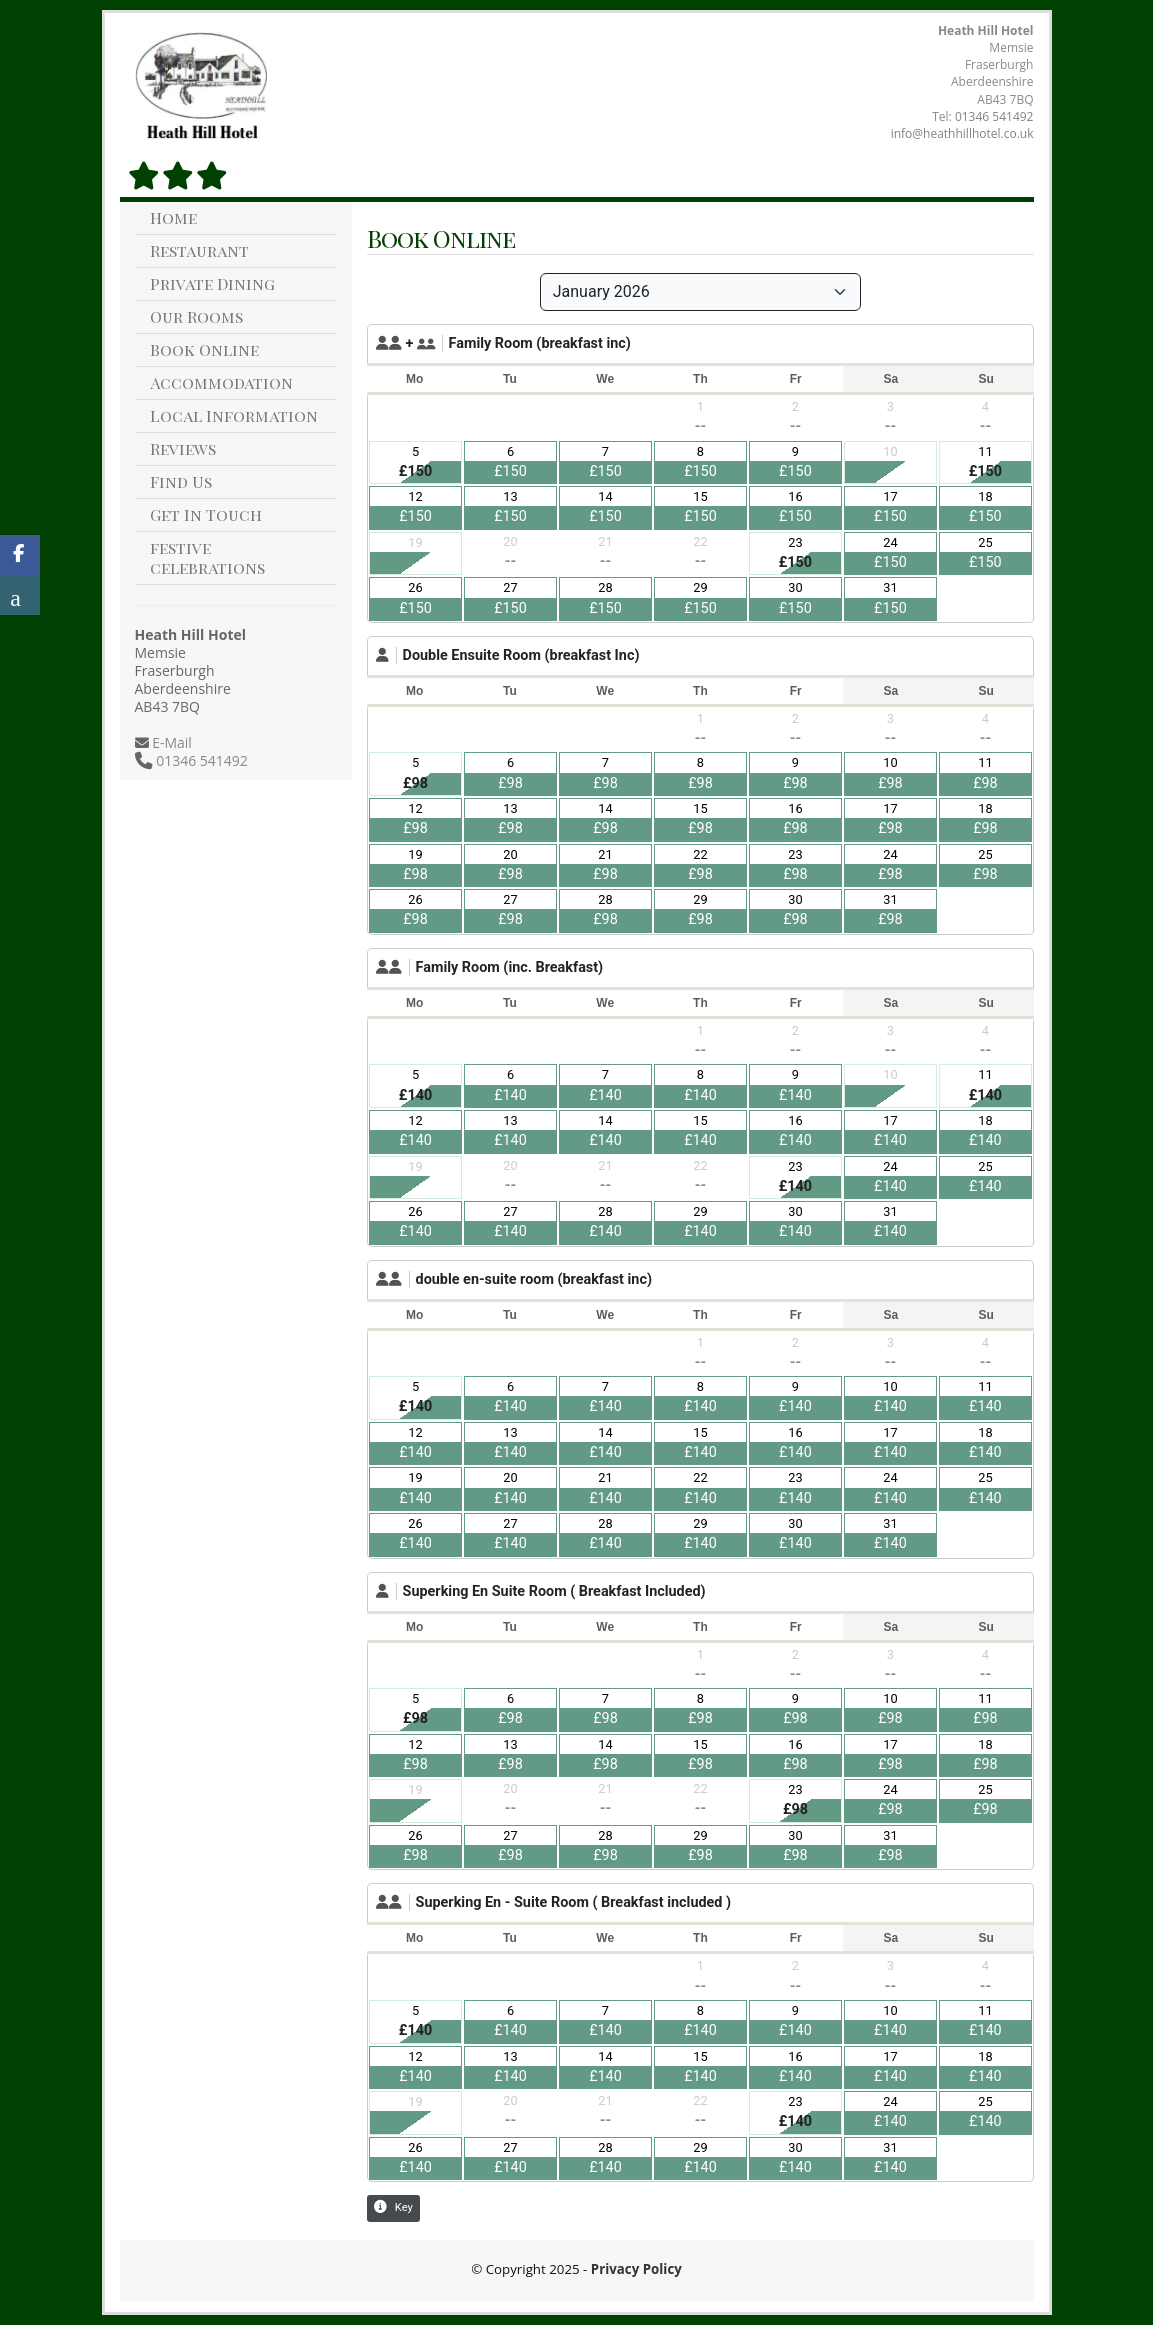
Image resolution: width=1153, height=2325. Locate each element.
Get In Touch (206, 514)
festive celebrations (207, 557)
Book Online (204, 349)
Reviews (183, 448)
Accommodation (221, 382)
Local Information (234, 415)
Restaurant (199, 250)
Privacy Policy (636, 2269)
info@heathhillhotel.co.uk (962, 133)
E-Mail (170, 742)
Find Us (181, 481)
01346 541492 (994, 116)
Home (173, 217)
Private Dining (212, 283)
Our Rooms (196, 316)
